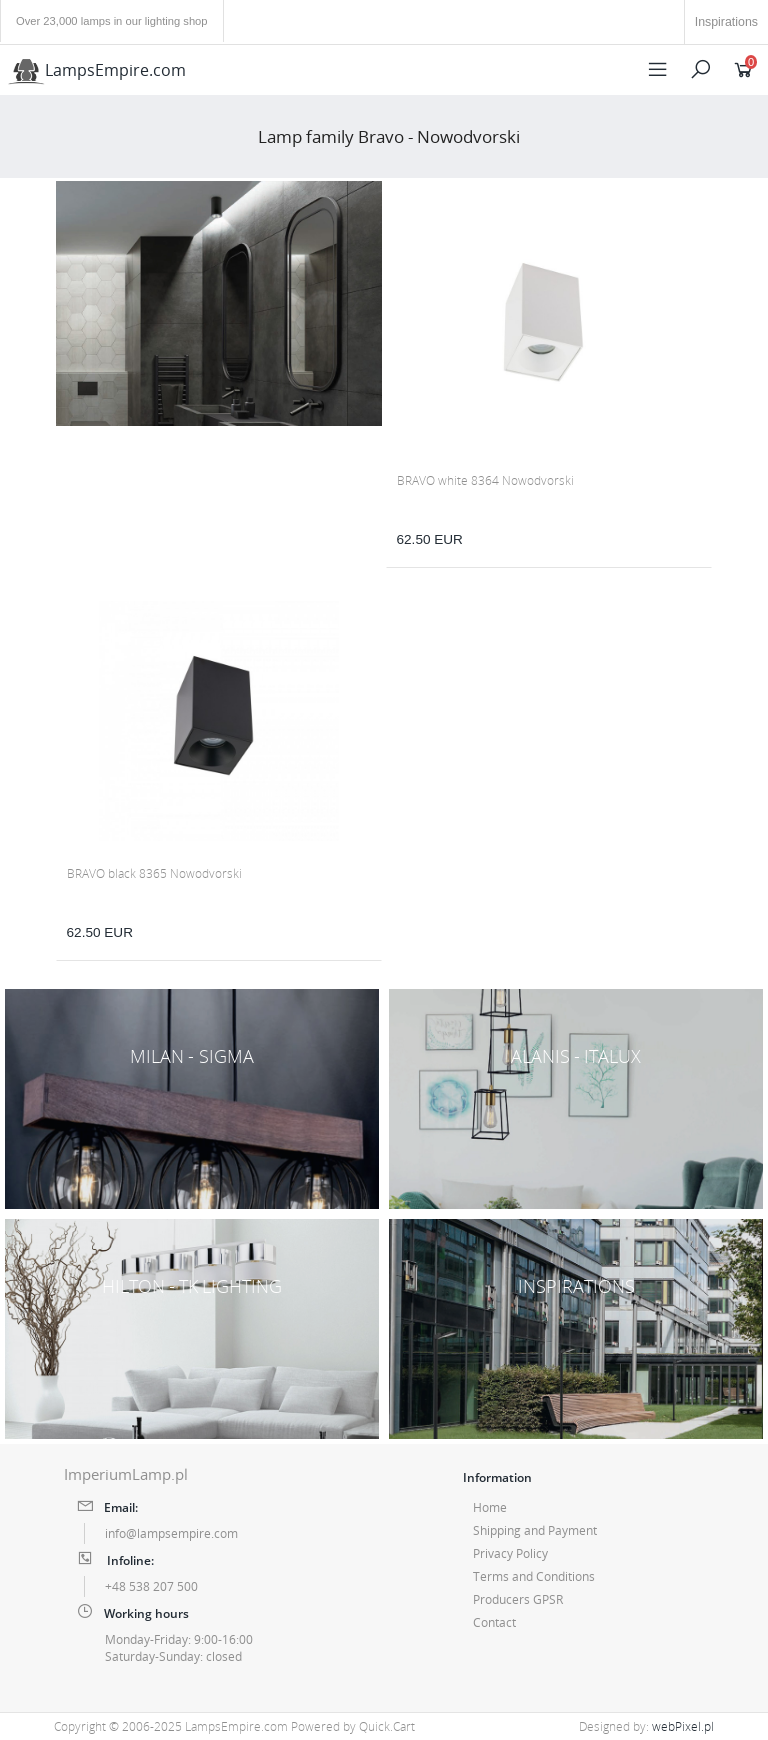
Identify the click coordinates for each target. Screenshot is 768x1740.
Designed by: (646, 1726)
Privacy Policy (510, 1553)
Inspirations (726, 22)
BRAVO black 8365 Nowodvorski (154, 873)
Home (490, 1507)
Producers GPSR (518, 1599)
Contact (494, 1622)
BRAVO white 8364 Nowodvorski (485, 480)
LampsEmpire (97, 70)
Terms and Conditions (534, 1576)
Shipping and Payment (535, 1530)
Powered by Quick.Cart (353, 1726)
